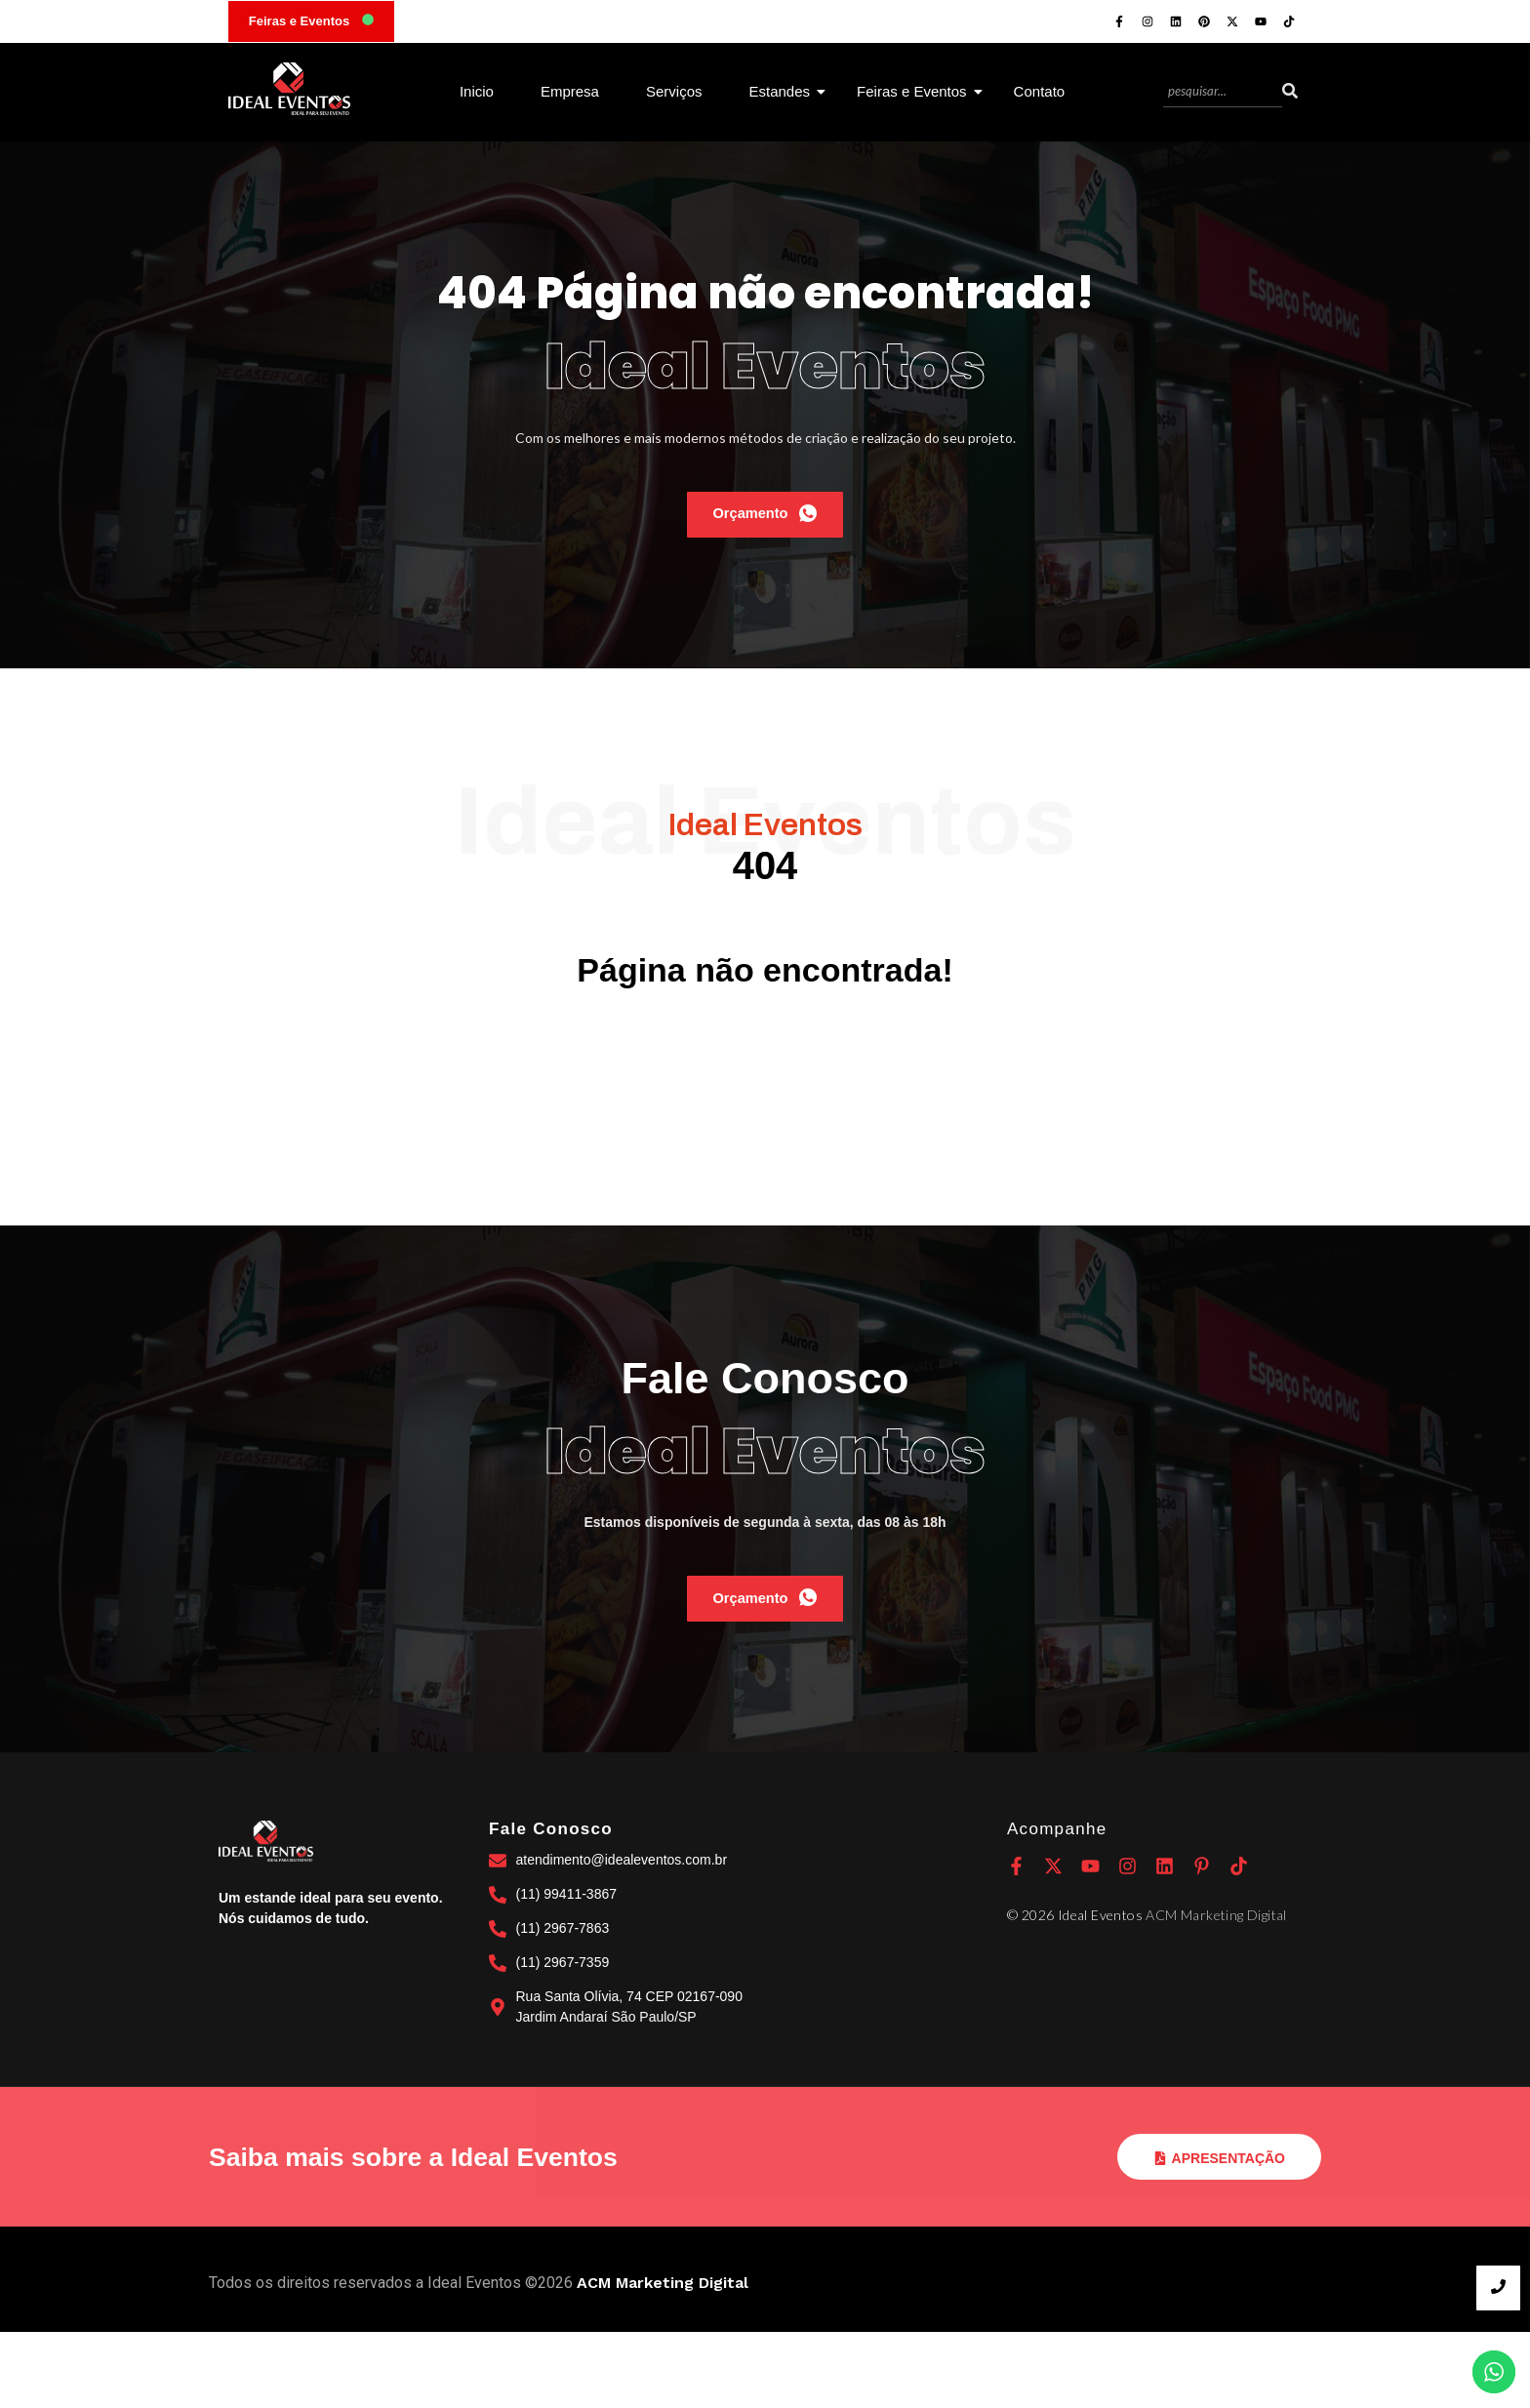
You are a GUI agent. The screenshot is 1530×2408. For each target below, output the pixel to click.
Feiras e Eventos (919, 91)
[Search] (1222, 92)
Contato (1040, 91)
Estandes (787, 91)
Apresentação (1219, 2234)
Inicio (477, 91)
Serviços (674, 91)
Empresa (570, 91)
